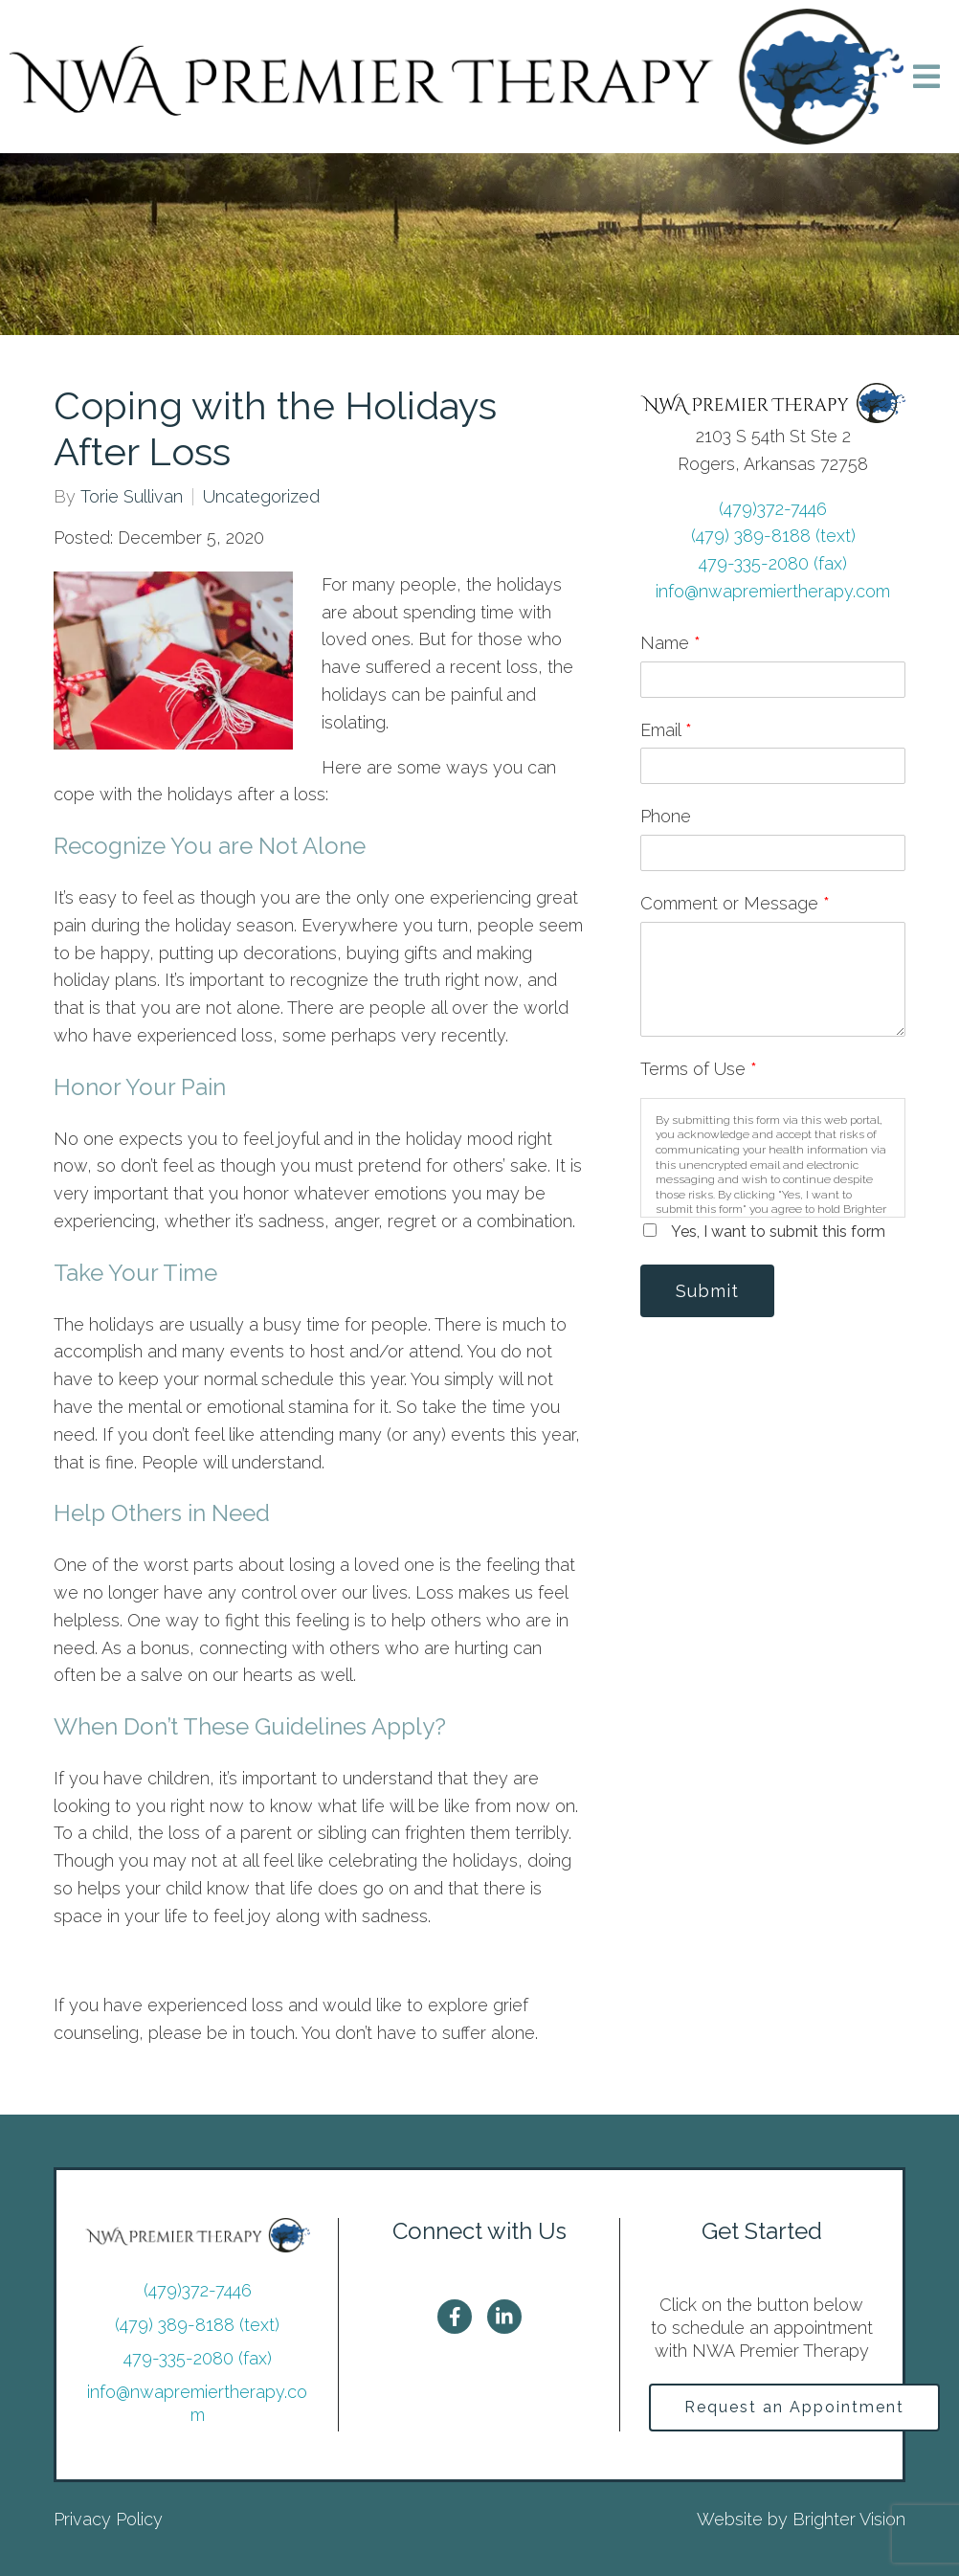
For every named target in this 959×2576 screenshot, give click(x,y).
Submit (707, 1291)
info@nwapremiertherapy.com (773, 591)
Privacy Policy (108, 2519)
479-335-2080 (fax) (773, 563)
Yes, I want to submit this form (778, 1231)
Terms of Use (698, 1069)
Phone (665, 816)
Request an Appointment (794, 2407)
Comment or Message (735, 903)
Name (670, 643)
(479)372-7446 (773, 509)
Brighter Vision (848, 2519)
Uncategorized (261, 496)
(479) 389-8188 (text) (773, 536)
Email (666, 730)
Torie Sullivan (131, 496)
